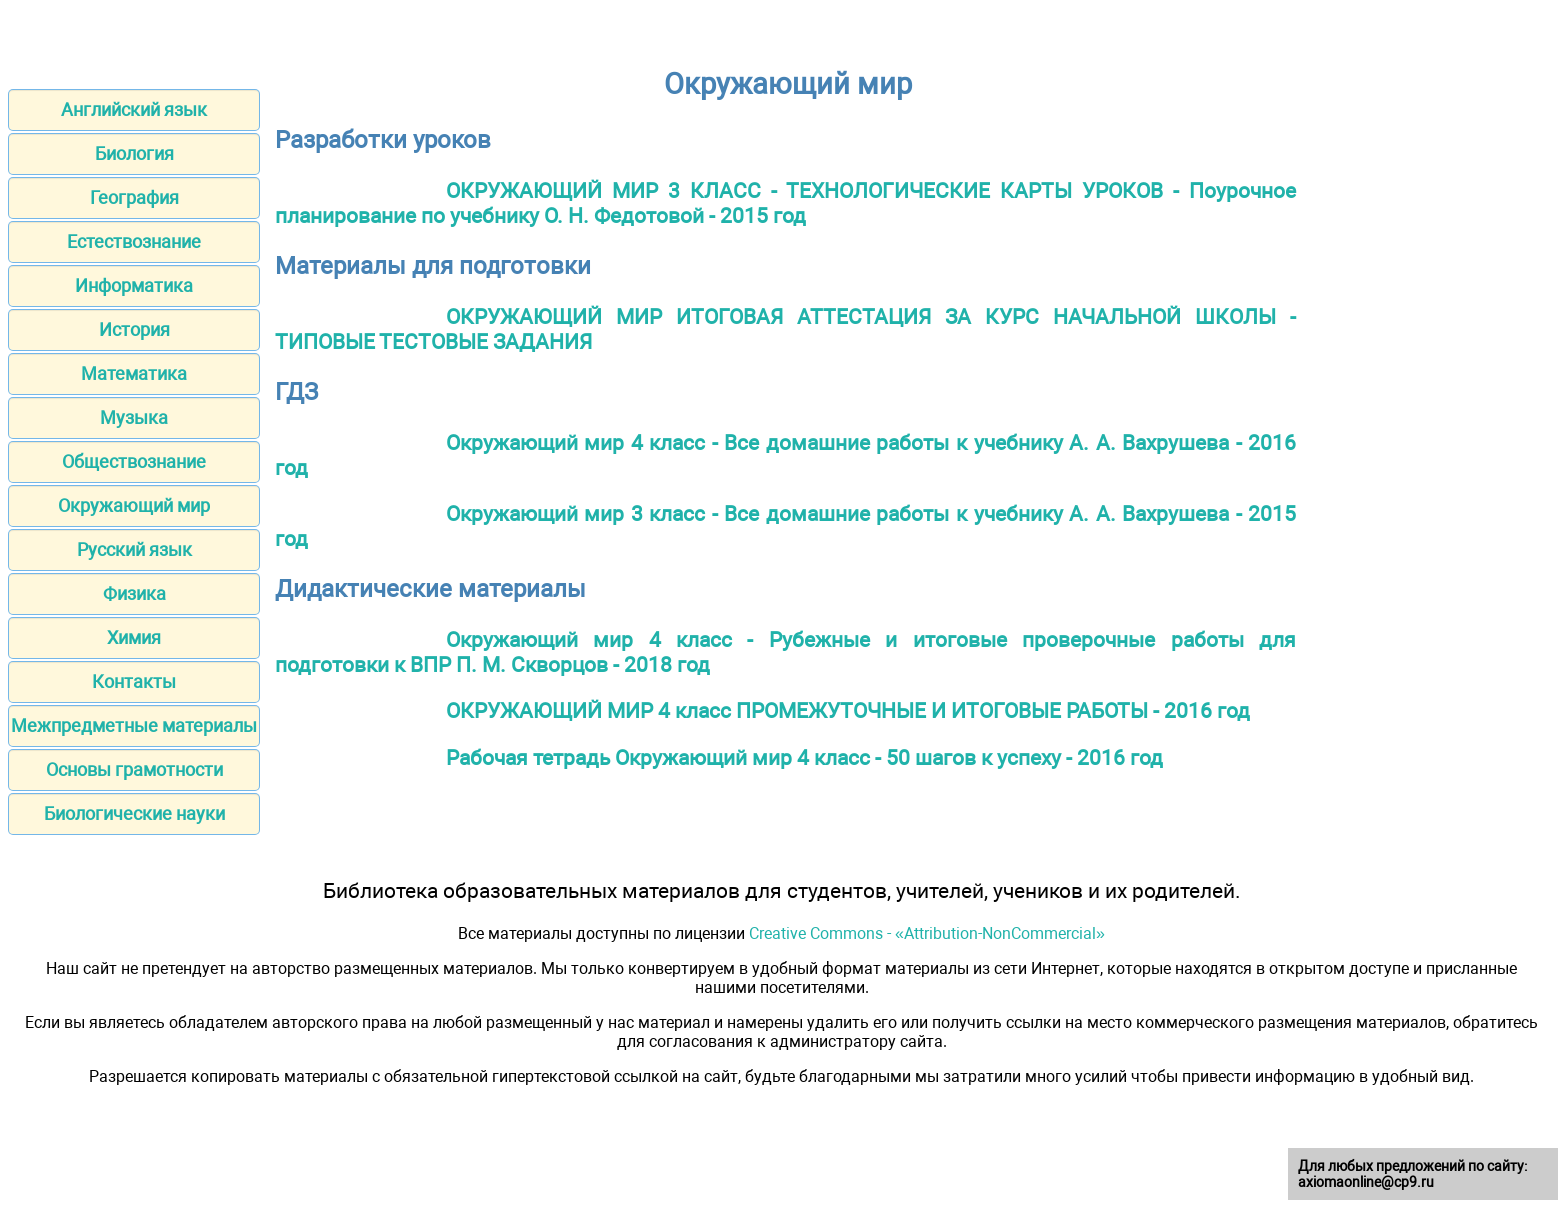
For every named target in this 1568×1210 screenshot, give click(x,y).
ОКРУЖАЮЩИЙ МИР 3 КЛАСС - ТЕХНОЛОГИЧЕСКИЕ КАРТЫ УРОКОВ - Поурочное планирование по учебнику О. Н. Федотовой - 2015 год (785, 203)
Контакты (134, 681)
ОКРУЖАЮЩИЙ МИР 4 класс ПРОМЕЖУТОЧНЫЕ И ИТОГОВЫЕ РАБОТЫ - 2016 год (848, 710)
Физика (134, 593)
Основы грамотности (134, 769)
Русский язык (134, 549)
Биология (134, 153)
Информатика (134, 285)
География (134, 197)
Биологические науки (134, 813)
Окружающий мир (134, 505)
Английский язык (134, 109)
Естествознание (134, 241)
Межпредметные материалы (134, 725)
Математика (134, 373)
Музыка (134, 417)
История (134, 329)
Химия (134, 637)
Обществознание (134, 461)
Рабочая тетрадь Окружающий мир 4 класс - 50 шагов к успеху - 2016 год (804, 757)
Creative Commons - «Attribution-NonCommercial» (927, 933)
